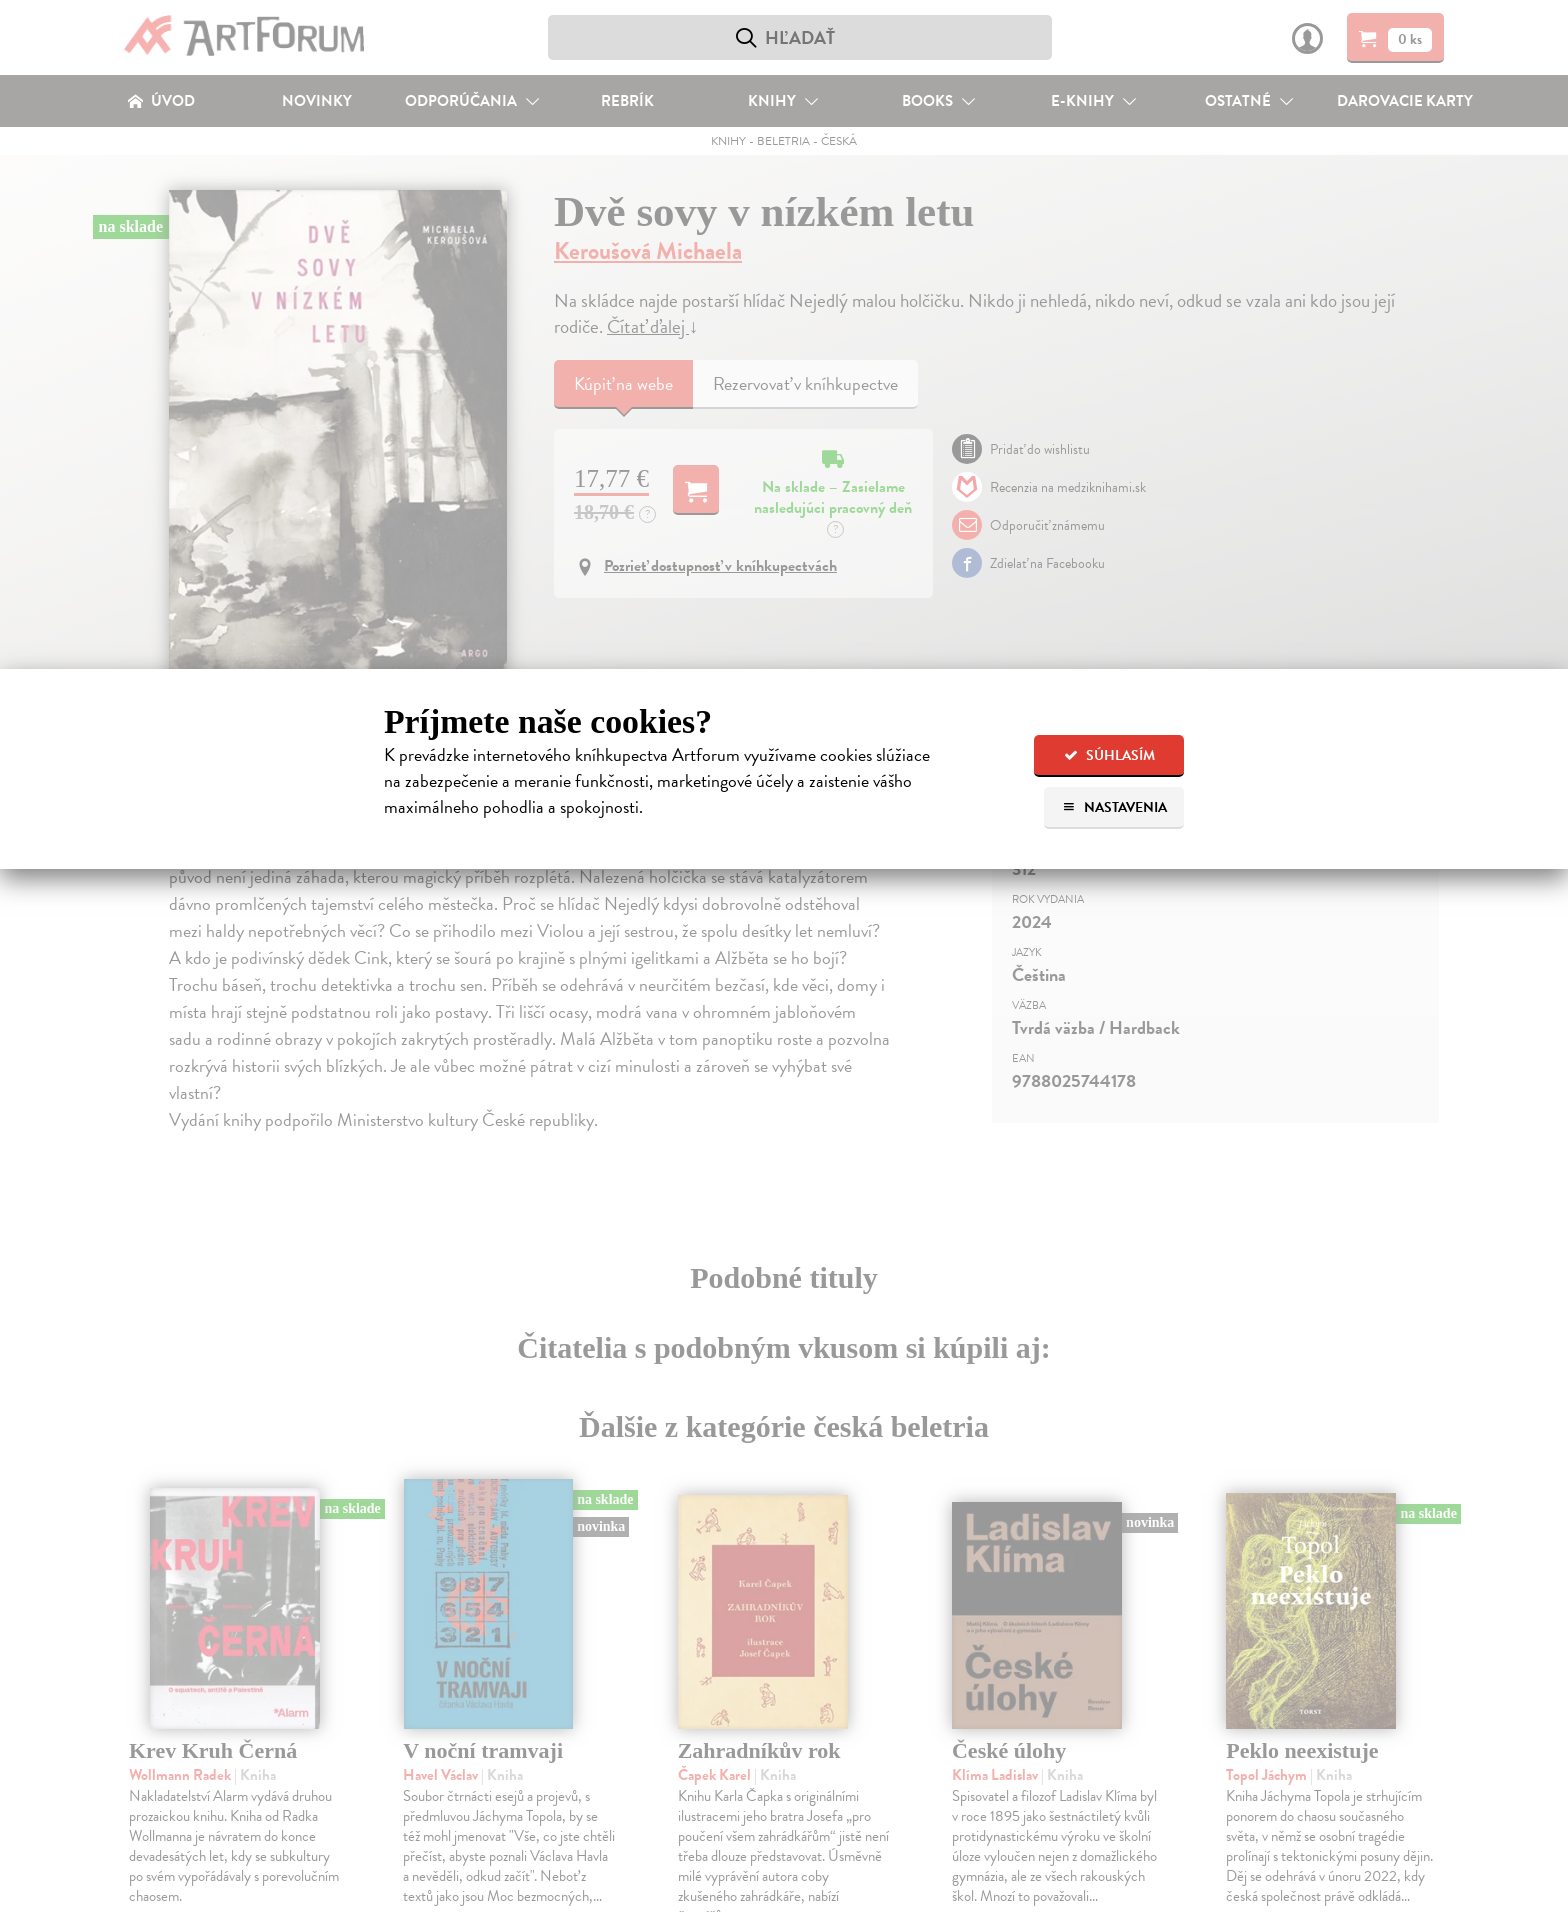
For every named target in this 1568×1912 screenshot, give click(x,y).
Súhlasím (1109, 755)
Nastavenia (1114, 807)
